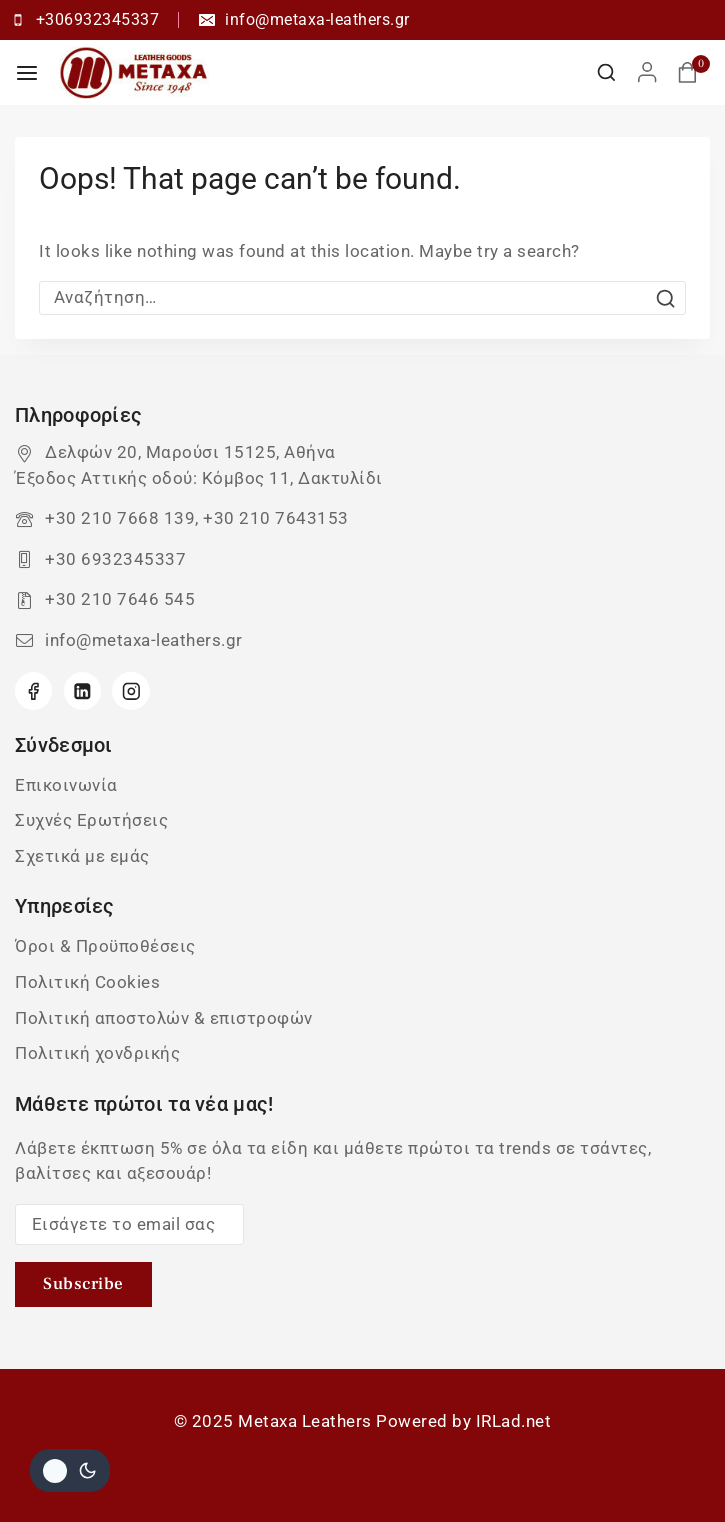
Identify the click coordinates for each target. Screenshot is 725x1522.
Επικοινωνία (66, 785)
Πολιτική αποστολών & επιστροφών (164, 1018)
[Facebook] (33, 690)
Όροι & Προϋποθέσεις (105, 946)
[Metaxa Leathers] (134, 72)
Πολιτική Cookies (87, 982)
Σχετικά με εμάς (82, 856)
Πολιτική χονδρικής (97, 1053)
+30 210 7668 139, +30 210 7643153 (197, 518)
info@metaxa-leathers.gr (144, 640)
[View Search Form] (606, 72)
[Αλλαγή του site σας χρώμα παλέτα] (70, 1470)
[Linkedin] (82, 690)
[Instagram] (130, 690)
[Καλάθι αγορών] (693, 72)
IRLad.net (514, 1421)
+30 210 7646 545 (120, 599)
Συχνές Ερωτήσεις (91, 820)
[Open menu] (27, 73)
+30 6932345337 (115, 559)
